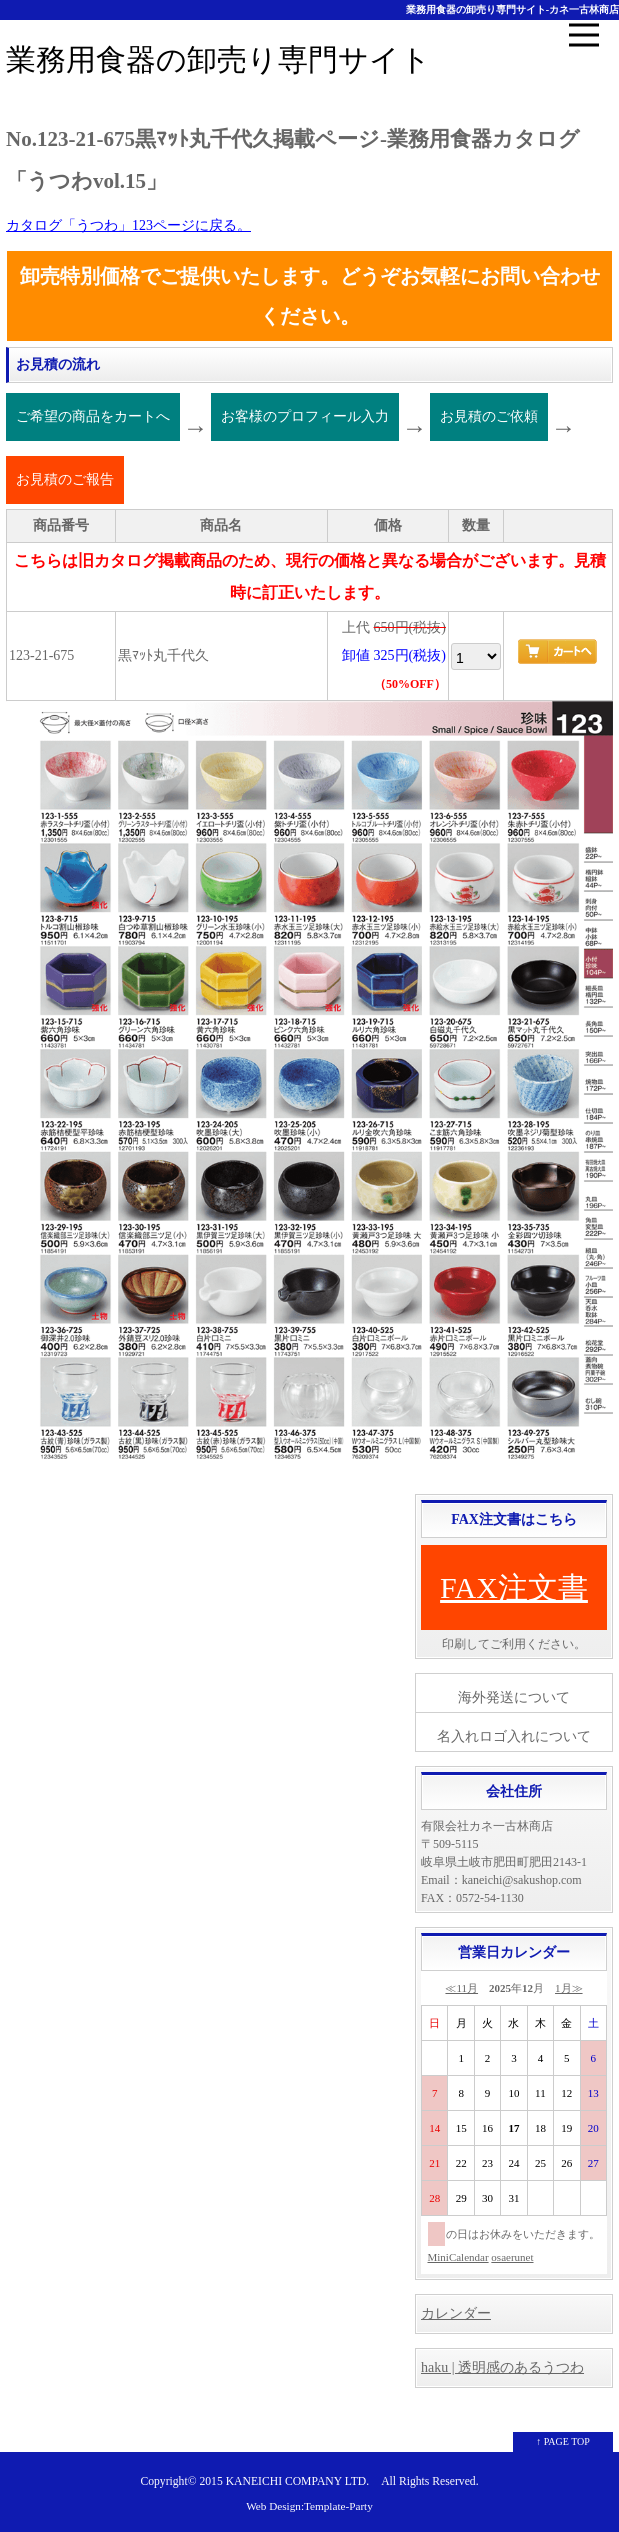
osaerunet (512, 2257)
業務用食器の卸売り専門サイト (218, 59)
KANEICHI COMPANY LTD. (297, 2481)
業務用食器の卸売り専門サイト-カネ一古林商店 (512, 9)
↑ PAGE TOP (563, 2441)
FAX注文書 (514, 1587)
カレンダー (456, 2313)
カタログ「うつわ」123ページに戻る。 (128, 225)
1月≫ (569, 1988)
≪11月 (461, 1988)
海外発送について (514, 1697)
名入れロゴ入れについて (514, 1736)
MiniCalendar (458, 2257)
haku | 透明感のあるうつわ (502, 2367)
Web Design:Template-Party (309, 2506)
